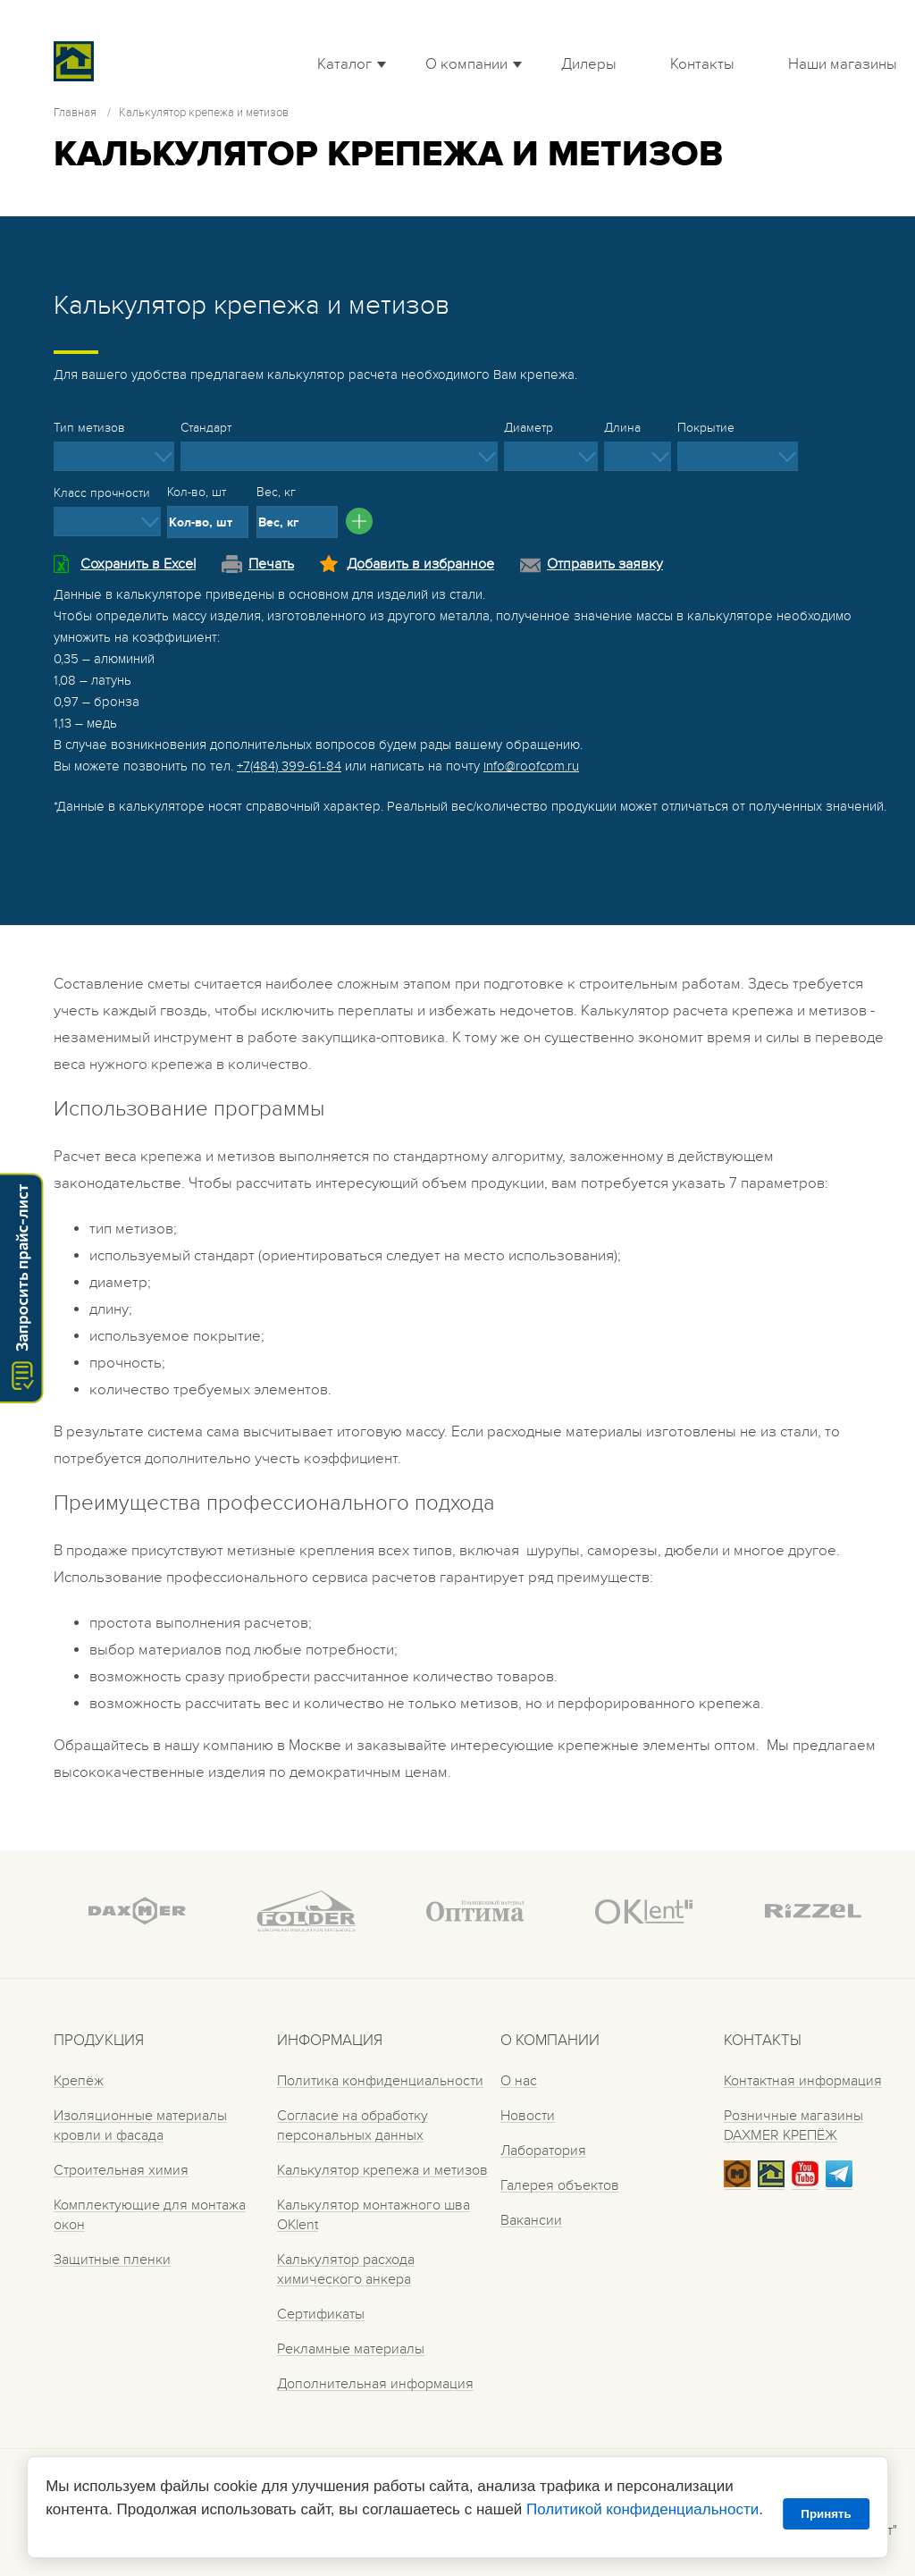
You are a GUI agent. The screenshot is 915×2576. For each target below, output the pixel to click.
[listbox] (114, 456)
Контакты (702, 64)
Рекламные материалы (350, 2349)
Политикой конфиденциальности (642, 2509)
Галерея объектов (559, 2185)
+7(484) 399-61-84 (289, 766)
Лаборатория (543, 2150)
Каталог (344, 64)
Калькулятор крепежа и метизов (382, 2170)
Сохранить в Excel (138, 564)
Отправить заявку (605, 564)
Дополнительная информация (375, 2384)
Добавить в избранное (420, 564)
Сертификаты (321, 2314)
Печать (271, 564)
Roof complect (121, 61)
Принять (826, 2514)
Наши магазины (842, 64)
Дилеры (589, 64)
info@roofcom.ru (531, 766)
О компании (466, 64)
